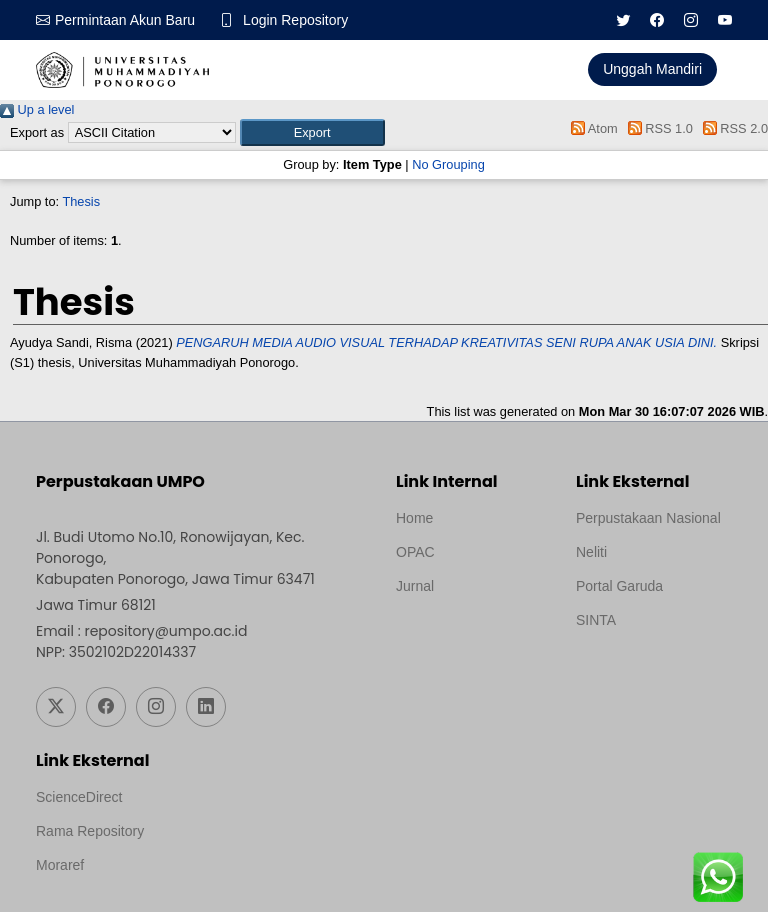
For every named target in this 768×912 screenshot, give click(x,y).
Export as (37, 132)
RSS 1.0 (657, 128)
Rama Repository (90, 831)
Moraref (60, 865)
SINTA (596, 620)
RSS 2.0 (732, 128)
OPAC (415, 552)
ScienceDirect (79, 797)
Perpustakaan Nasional (648, 518)
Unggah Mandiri (652, 69)
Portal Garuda (619, 586)
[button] (312, 132)
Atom (591, 128)
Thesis (81, 201)
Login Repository (295, 20)
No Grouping (448, 164)
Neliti (591, 552)
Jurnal (415, 586)
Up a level (37, 109)
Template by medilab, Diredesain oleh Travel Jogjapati (465, 634)
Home (414, 518)
